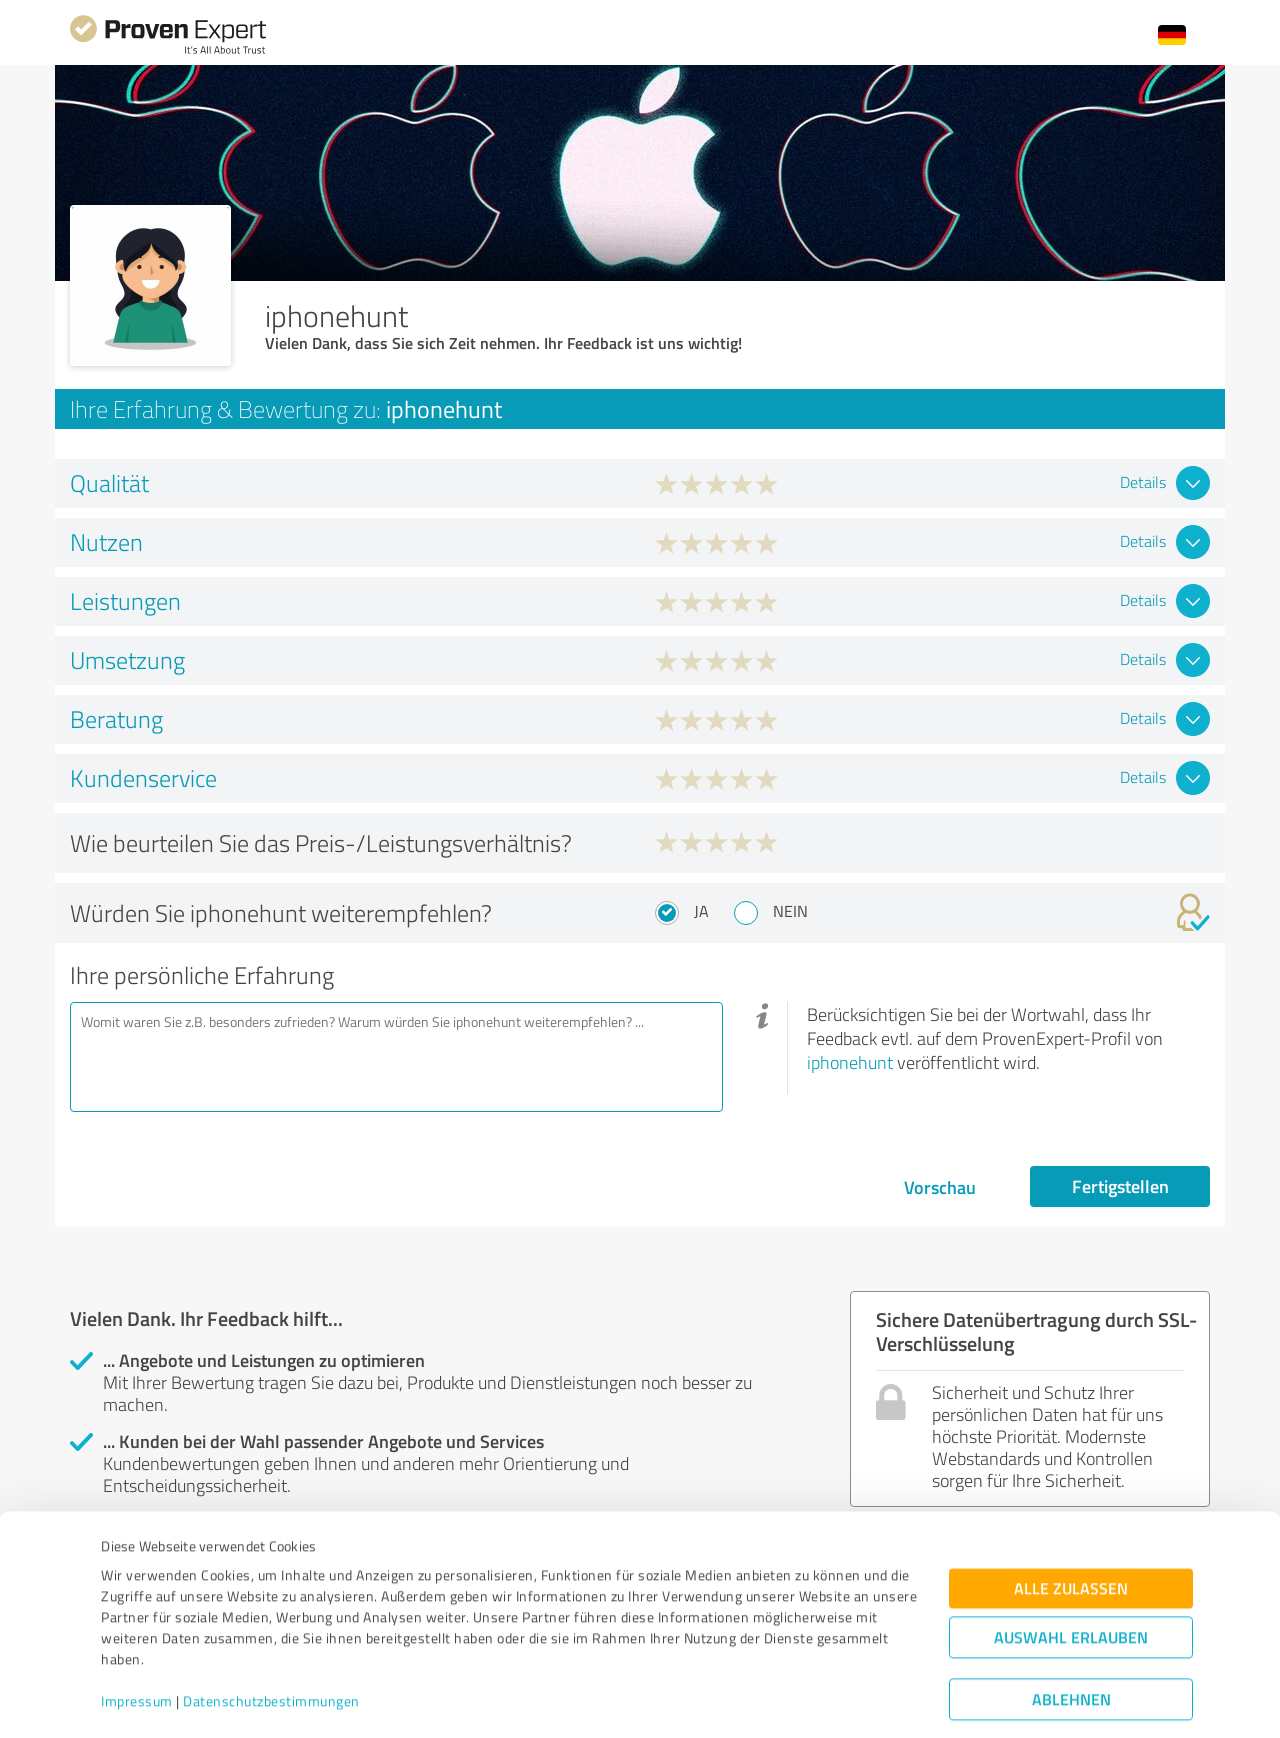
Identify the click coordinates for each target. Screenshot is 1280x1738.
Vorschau (940, 1187)
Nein (790, 911)
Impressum (137, 1644)
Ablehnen (1071, 1642)
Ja (701, 911)
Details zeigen (780, 1700)
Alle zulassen (1071, 1531)
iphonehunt (850, 1062)
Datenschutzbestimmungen (271, 1644)
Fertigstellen (1120, 1186)
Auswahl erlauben (1071, 1580)
